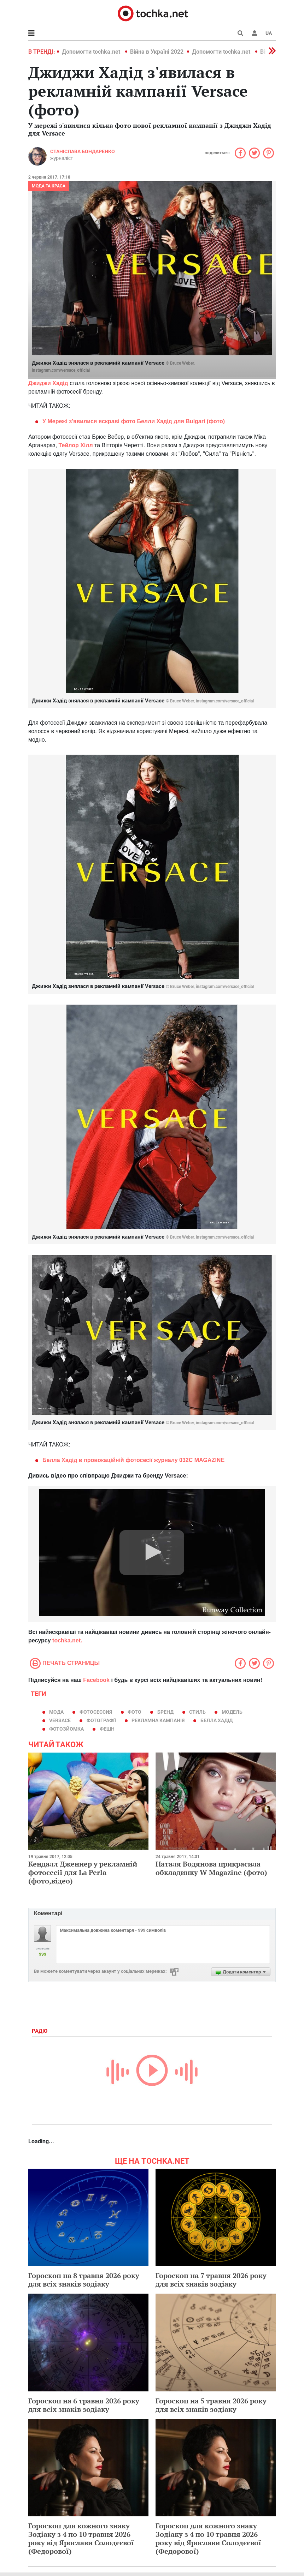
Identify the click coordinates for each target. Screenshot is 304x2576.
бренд (165, 1712)
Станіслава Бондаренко (82, 151)
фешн (107, 1729)
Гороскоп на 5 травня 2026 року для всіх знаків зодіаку (211, 2405)
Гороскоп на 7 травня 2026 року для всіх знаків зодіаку (211, 2280)
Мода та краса (48, 186)
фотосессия (96, 1712)
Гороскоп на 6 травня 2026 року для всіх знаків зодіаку (83, 2405)
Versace (60, 1720)
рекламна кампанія (158, 1720)
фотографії (101, 1720)
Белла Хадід (216, 1720)
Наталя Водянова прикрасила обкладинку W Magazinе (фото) (211, 1868)
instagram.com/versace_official (61, 370)
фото (134, 1712)
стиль (197, 1712)
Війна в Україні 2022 (156, 51)
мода (56, 1712)
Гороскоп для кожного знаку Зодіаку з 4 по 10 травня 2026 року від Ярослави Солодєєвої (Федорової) (81, 2538)
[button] (254, 33)
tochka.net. (67, 1640)
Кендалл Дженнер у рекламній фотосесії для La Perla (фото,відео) (82, 1872)
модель (232, 1712)
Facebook (96, 1680)
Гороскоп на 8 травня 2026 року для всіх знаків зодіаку (83, 2280)
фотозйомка (66, 1729)
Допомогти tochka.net (92, 51)
